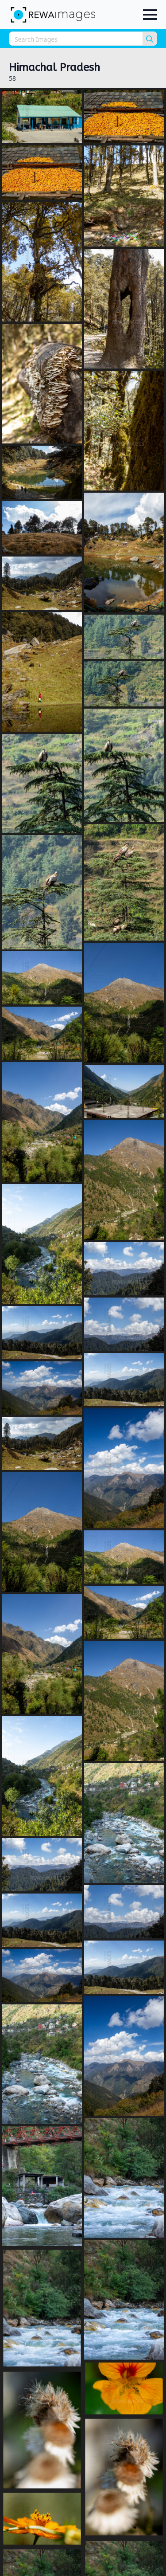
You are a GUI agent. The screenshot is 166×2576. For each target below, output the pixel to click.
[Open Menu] (150, 15)
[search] (150, 39)
